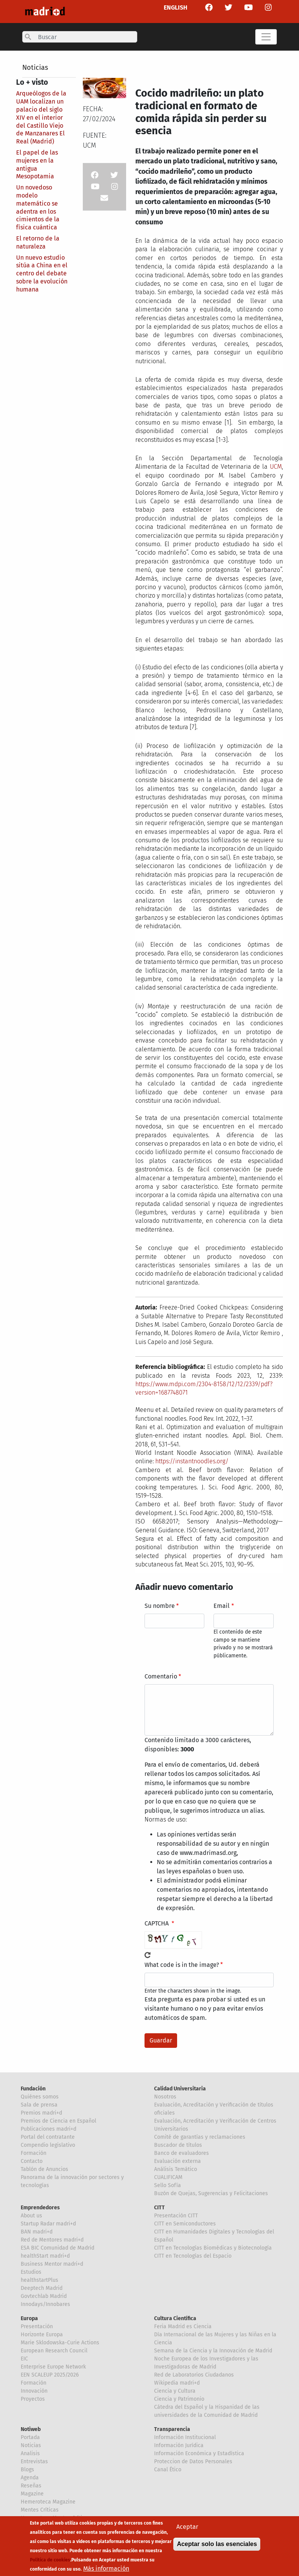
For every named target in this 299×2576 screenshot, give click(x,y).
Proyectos (33, 2399)
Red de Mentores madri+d (52, 2240)
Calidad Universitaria (180, 2088)
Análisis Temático (175, 2169)
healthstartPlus (39, 2280)
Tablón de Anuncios (44, 2169)
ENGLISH (175, 7)
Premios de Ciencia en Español (58, 2121)
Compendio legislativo (48, 2145)
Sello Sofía (167, 2185)
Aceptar (187, 2527)
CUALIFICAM (168, 2177)
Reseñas (31, 2485)
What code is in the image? (182, 1964)
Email (222, 1605)
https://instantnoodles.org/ (191, 1461)
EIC (24, 2358)
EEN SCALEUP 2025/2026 (50, 2375)
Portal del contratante (48, 2137)
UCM (276, 466)
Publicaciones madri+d (48, 2129)
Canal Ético (167, 2469)
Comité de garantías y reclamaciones (199, 2137)
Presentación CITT (176, 2215)
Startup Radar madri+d (48, 2223)
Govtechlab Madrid (44, 2296)
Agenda (30, 2477)
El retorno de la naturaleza (37, 242)
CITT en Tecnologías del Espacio (193, 2256)
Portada (30, 2437)
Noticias (35, 67)
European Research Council (54, 2350)
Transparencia (172, 2429)
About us (31, 2215)
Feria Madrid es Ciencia (183, 2326)
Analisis (30, 2453)
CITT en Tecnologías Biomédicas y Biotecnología (213, 2248)
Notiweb (31, 2429)
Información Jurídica (179, 2445)
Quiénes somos (40, 2096)
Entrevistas (34, 2461)
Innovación (34, 2391)
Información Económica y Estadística (199, 2453)
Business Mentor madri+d (52, 2264)
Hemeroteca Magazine (48, 2502)
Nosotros (165, 2096)
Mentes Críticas (40, 2510)
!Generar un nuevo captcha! (148, 1955)
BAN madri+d (37, 2231)
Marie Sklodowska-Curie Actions (60, 2342)
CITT (159, 2207)
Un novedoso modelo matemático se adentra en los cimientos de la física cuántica (37, 207)
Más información (106, 2569)
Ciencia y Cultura (175, 2391)
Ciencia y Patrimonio (179, 2399)
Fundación (33, 2088)
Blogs (27, 2469)
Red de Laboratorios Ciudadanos (194, 2375)
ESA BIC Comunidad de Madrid (57, 2248)
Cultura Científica (175, 2318)
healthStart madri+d (45, 2256)
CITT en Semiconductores (185, 2223)
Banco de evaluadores (181, 2153)
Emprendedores (40, 2207)
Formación (33, 2153)
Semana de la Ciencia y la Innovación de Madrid (213, 2350)
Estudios (31, 2272)
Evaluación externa (177, 2161)
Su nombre (160, 1605)
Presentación (37, 2326)
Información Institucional (185, 2437)
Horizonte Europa (42, 2334)
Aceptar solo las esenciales (217, 2544)
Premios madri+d (41, 2113)
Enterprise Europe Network (53, 2367)
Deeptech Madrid (41, 2288)
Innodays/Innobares (45, 2304)
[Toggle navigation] (266, 36)
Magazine (32, 2493)
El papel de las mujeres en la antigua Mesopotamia (37, 164)
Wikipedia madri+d (177, 2383)
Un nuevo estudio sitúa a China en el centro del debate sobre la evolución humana (41, 273)
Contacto (32, 2161)
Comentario (161, 1676)
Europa (29, 2318)
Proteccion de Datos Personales (193, 2461)
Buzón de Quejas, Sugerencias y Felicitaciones (211, 2193)
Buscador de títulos (178, 2145)
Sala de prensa (39, 2105)
